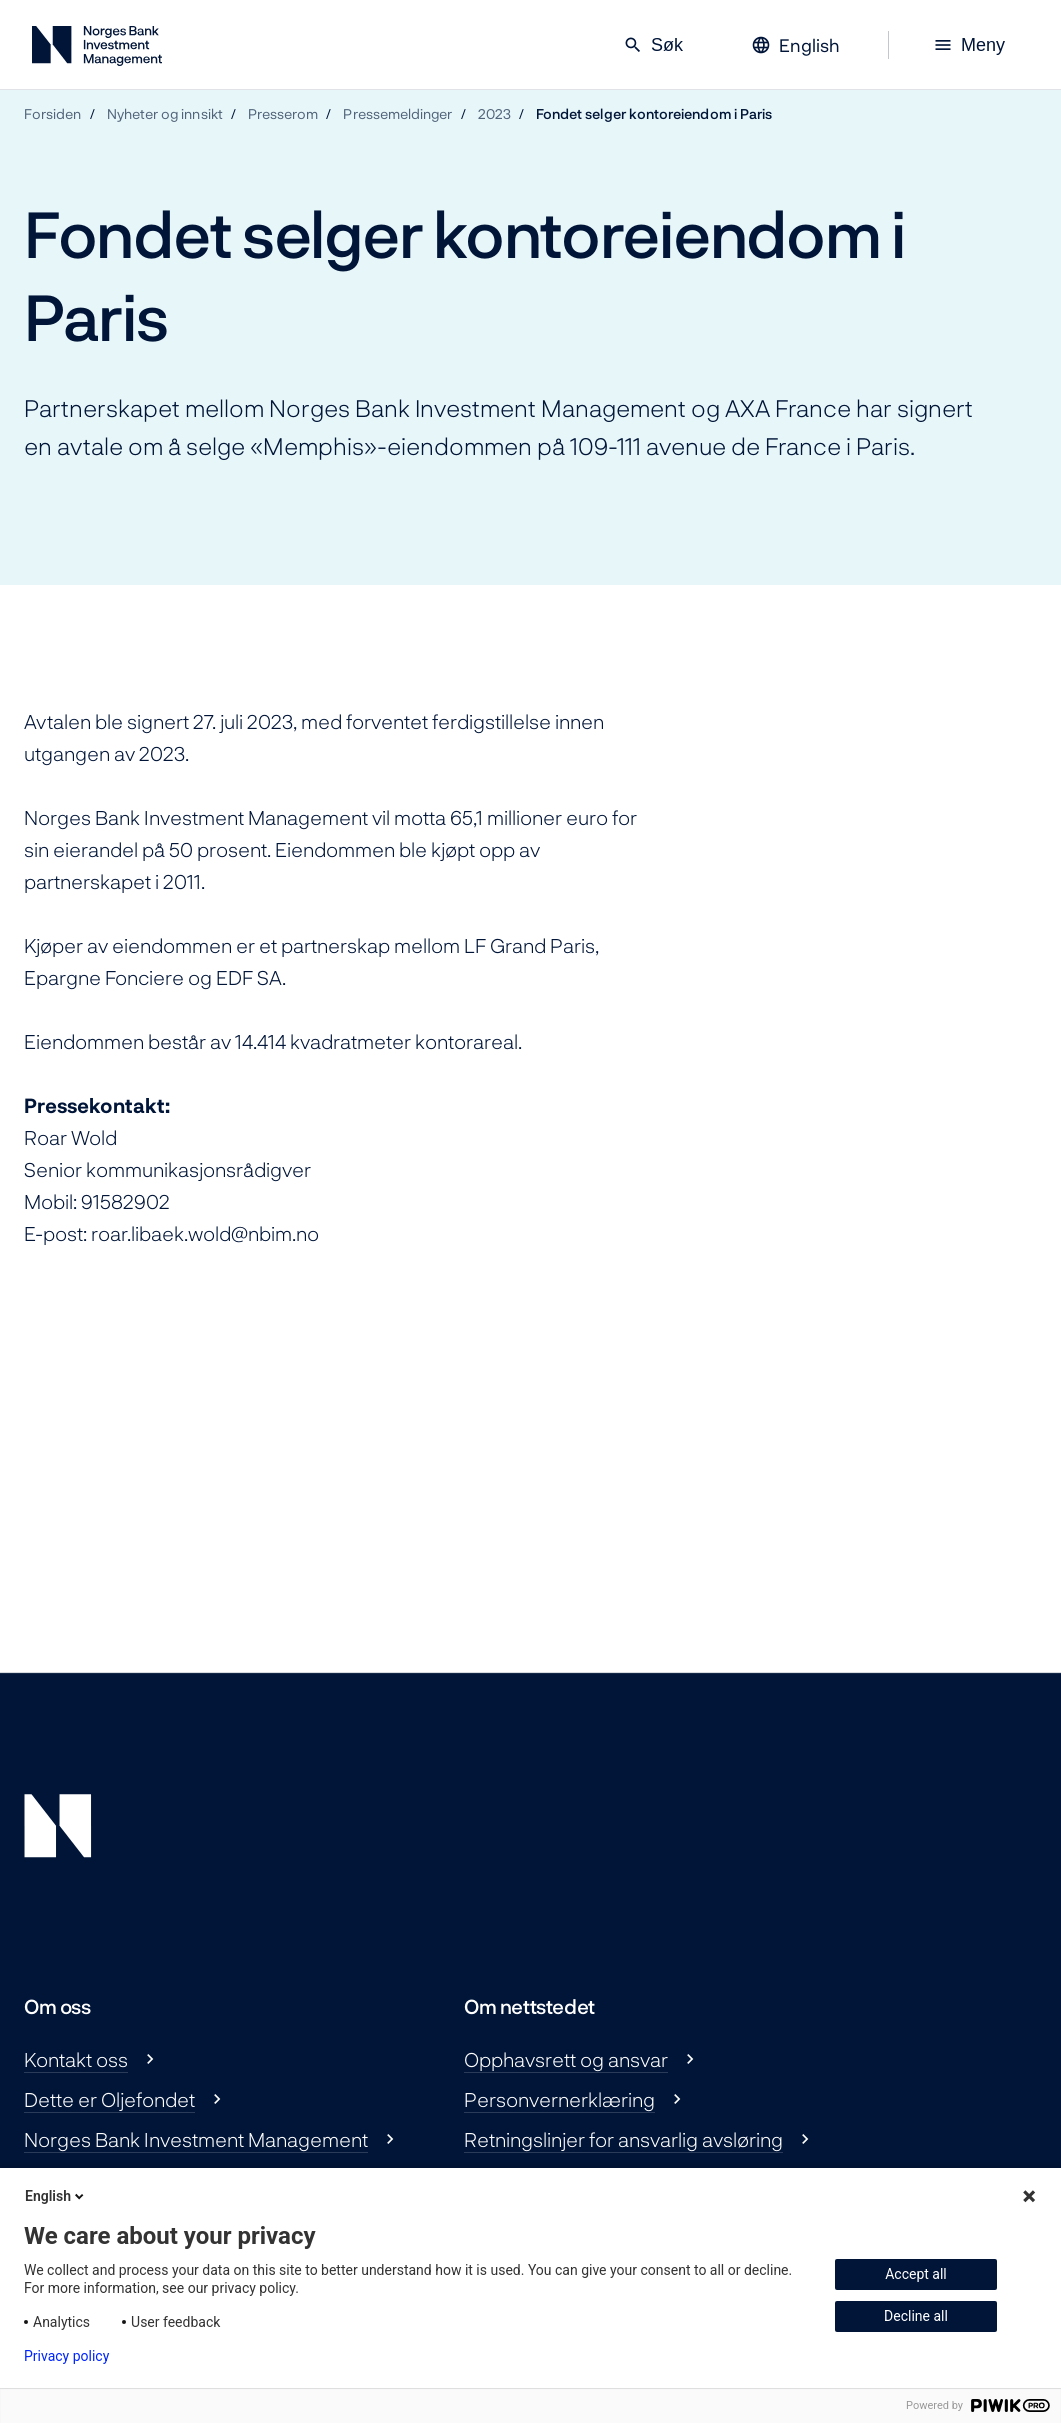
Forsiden (53, 113)
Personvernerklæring (559, 2099)
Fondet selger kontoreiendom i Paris (654, 113)
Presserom (283, 113)
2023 (494, 113)
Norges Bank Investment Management (196, 2139)
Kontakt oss (76, 2059)
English (56, 2196)
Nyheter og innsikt (165, 113)
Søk (653, 45)
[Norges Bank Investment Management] (97, 49)
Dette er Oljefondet (109, 2099)
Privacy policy (66, 2356)
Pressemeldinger (397, 113)
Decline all (916, 2316)
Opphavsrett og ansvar (566, 2059)
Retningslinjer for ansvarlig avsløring (623, 2139)
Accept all (916, 2274)
